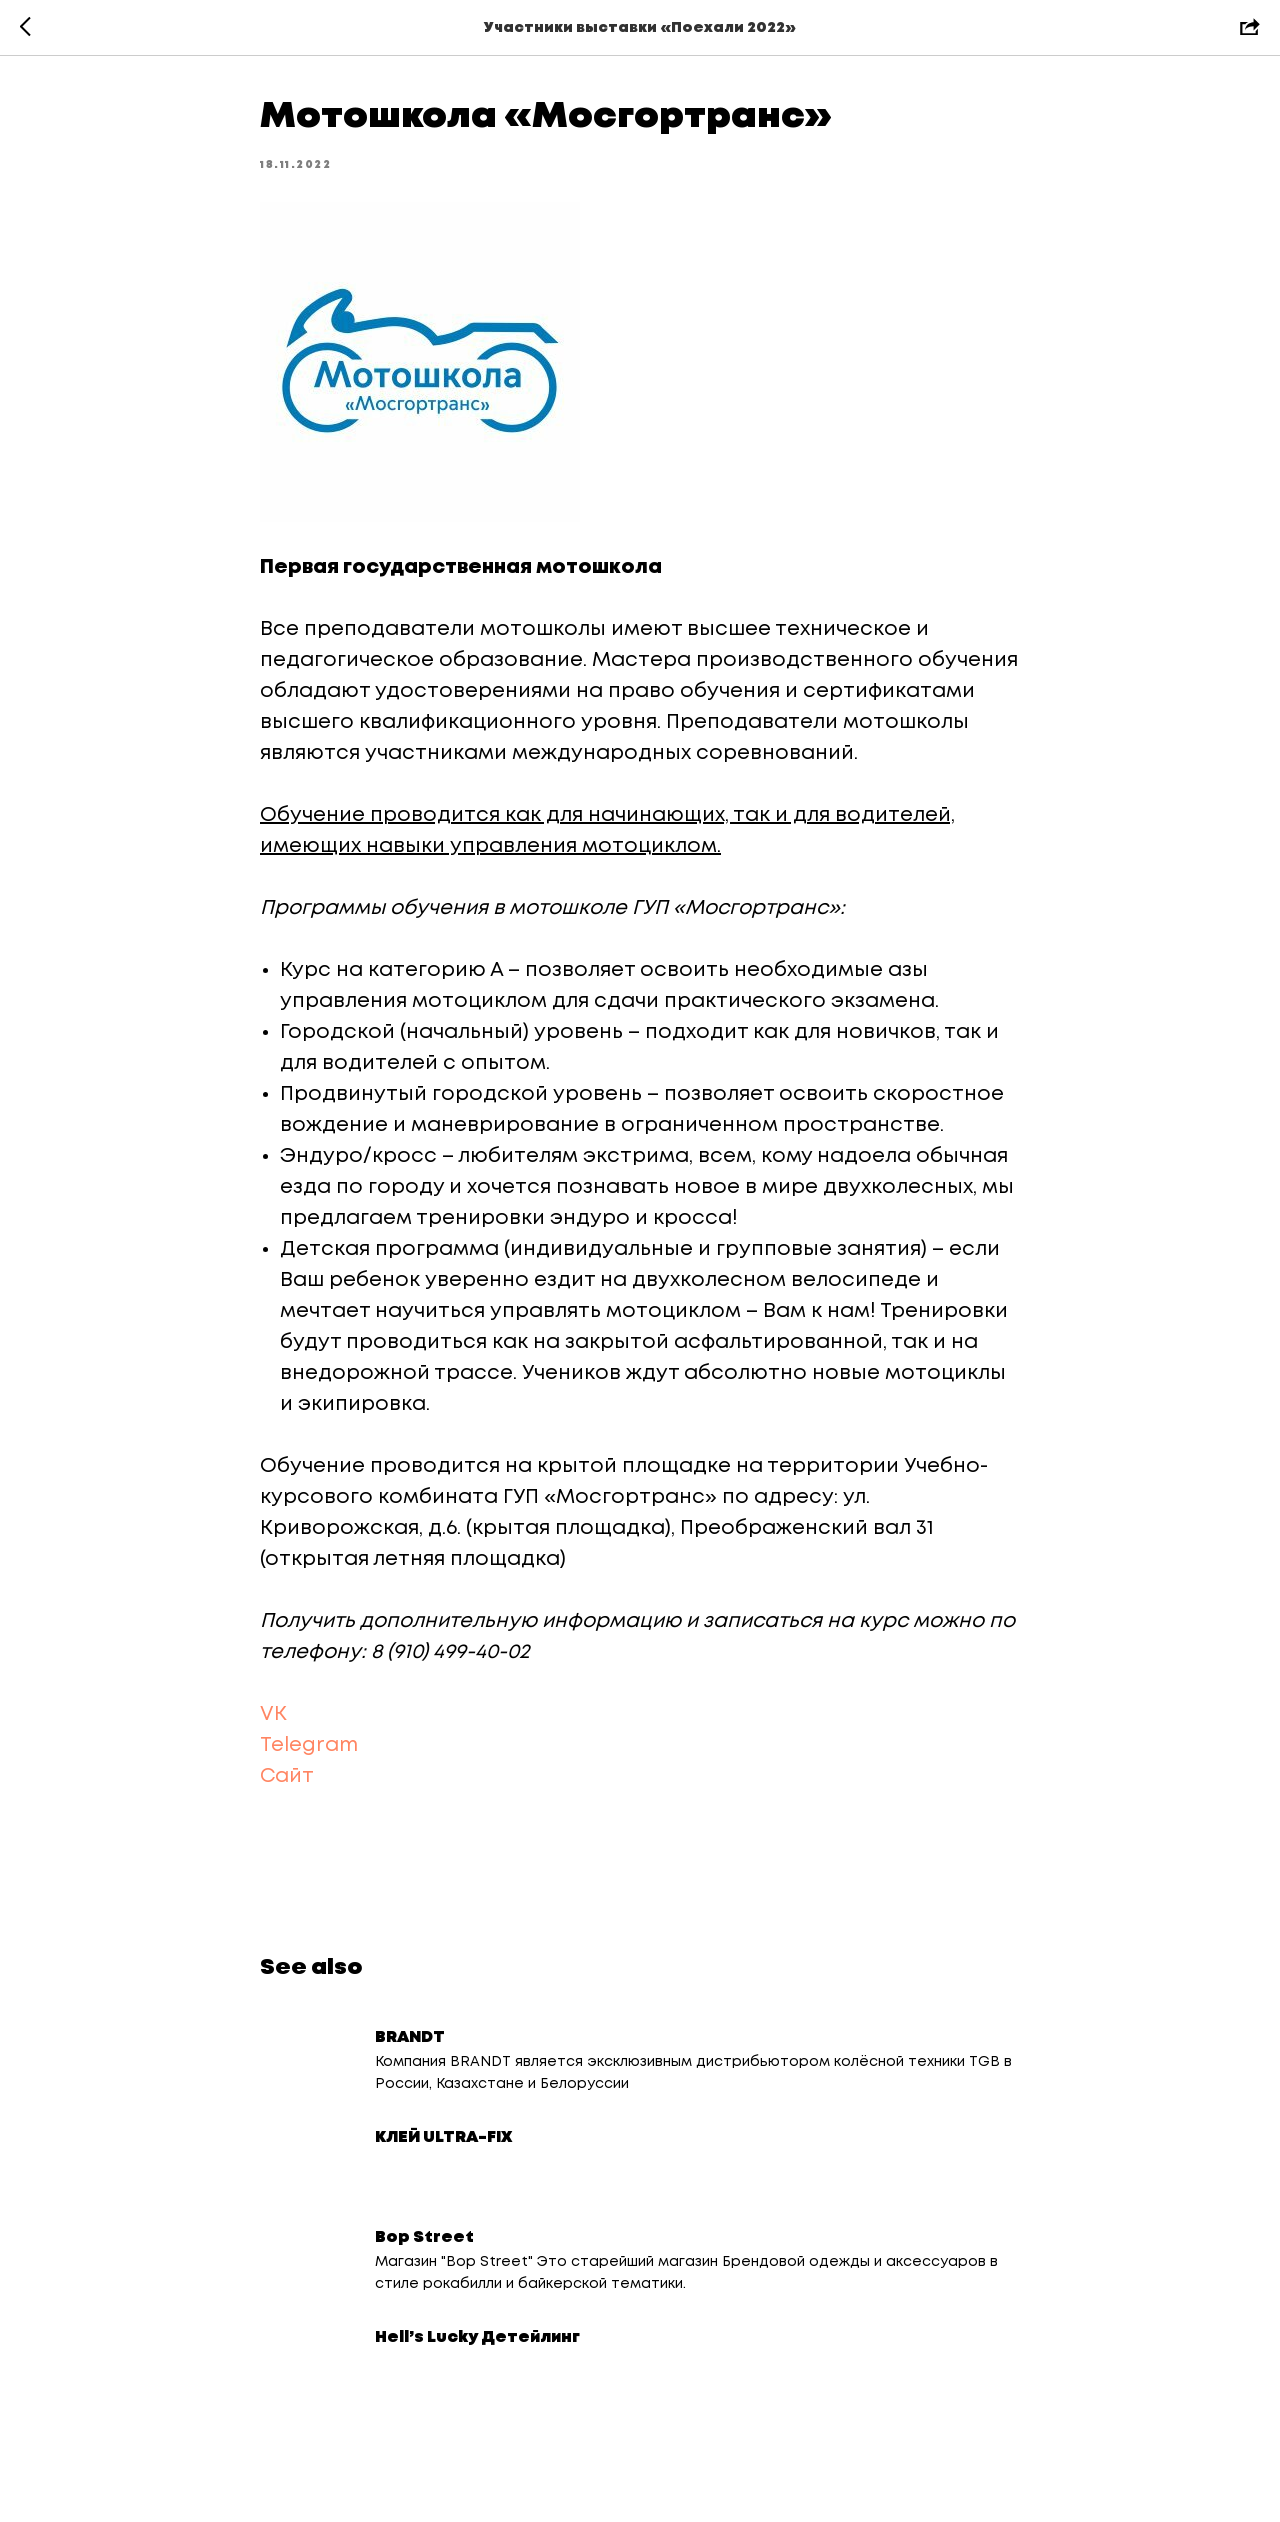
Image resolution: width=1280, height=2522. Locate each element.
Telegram (311, 1745)
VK (273, 1714)
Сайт (287, 1776)
